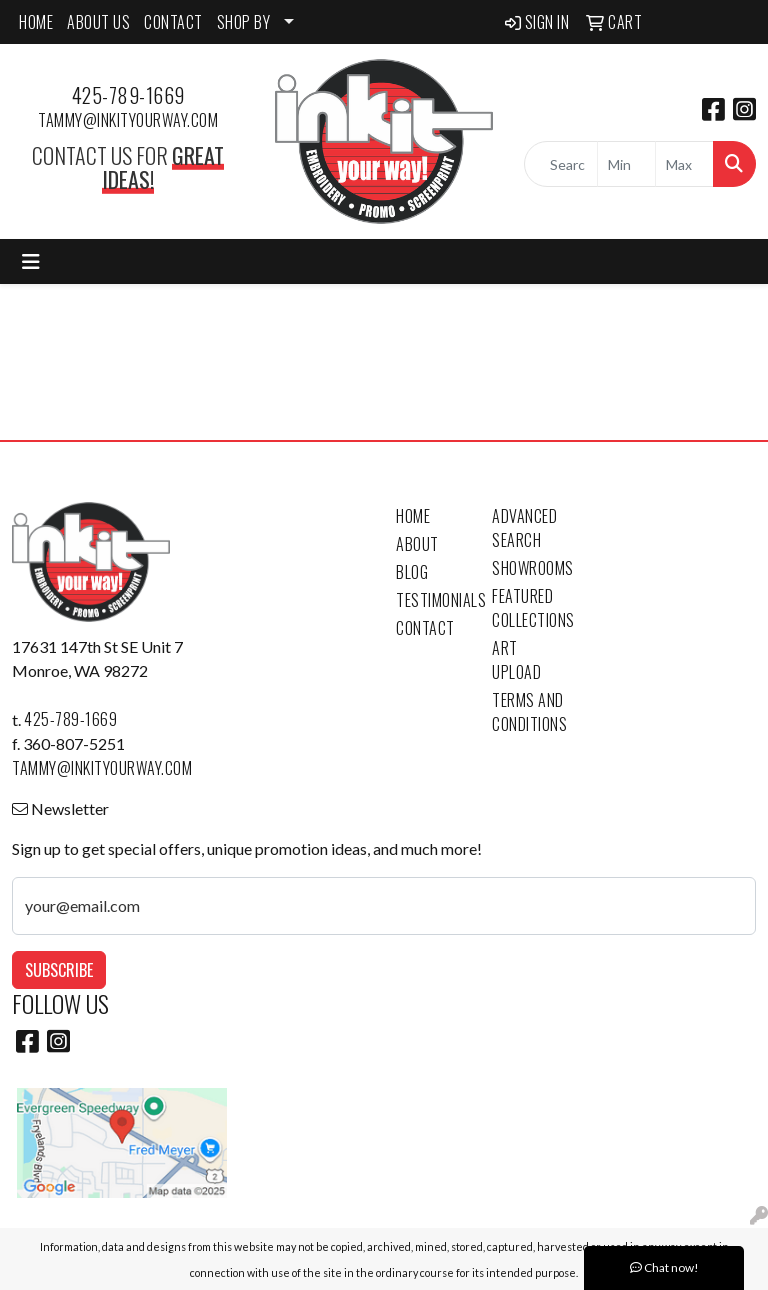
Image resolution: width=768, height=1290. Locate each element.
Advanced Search (524, 528)
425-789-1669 (128, 95)
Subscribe (59, 970)
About (417, 544)
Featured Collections (528, 608)
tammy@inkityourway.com (128, 120)
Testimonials (432, 600)
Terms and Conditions (528, 712)
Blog (412, 572)
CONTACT (173, 22)
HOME (36, 22)
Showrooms (528, 568)
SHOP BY (244, 22)
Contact (425, 628)
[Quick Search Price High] (684, 164)
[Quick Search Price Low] (626, 164)
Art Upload (516, 660)
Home (413, 516)
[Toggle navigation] (31, 261)
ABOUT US (98, 22)
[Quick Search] (561, 164)
